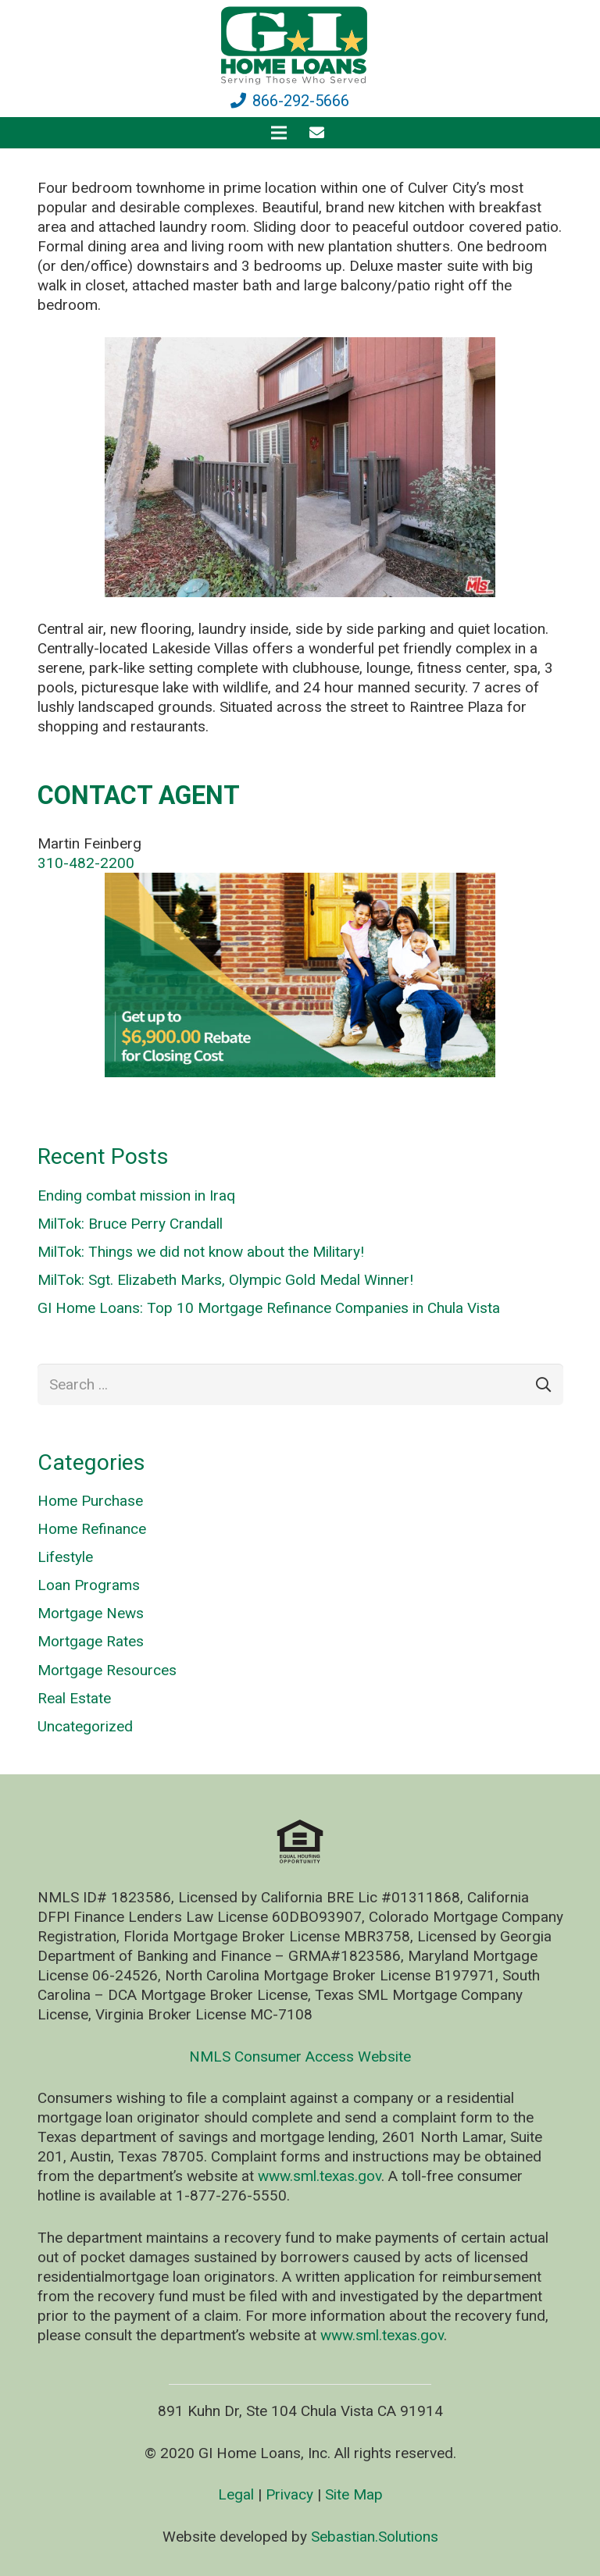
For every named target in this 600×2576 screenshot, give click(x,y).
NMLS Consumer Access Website (300, 2056)
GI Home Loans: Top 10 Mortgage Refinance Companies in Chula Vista (269, 1308)
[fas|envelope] (319, 132)
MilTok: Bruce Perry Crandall (130, 1224)
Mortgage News (91, 1613)
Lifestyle (65, 1557)
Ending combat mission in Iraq (136, 1195)
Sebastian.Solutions (374, 2537)
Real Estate (74, 1698)
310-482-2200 (86, 863)
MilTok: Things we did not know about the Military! (201, 1252)
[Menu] (278, 132)
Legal (236, 2494)
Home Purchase (90, 1501)
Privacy (289, 2494)
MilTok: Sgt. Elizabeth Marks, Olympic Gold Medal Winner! (225, 1280)
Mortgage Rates (91, 1641)
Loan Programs (89, 1585)
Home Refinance (92, 1529)
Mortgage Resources (107, 1670)
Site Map (354, 2494)
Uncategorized (85, 1726)
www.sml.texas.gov (319, 2176)
